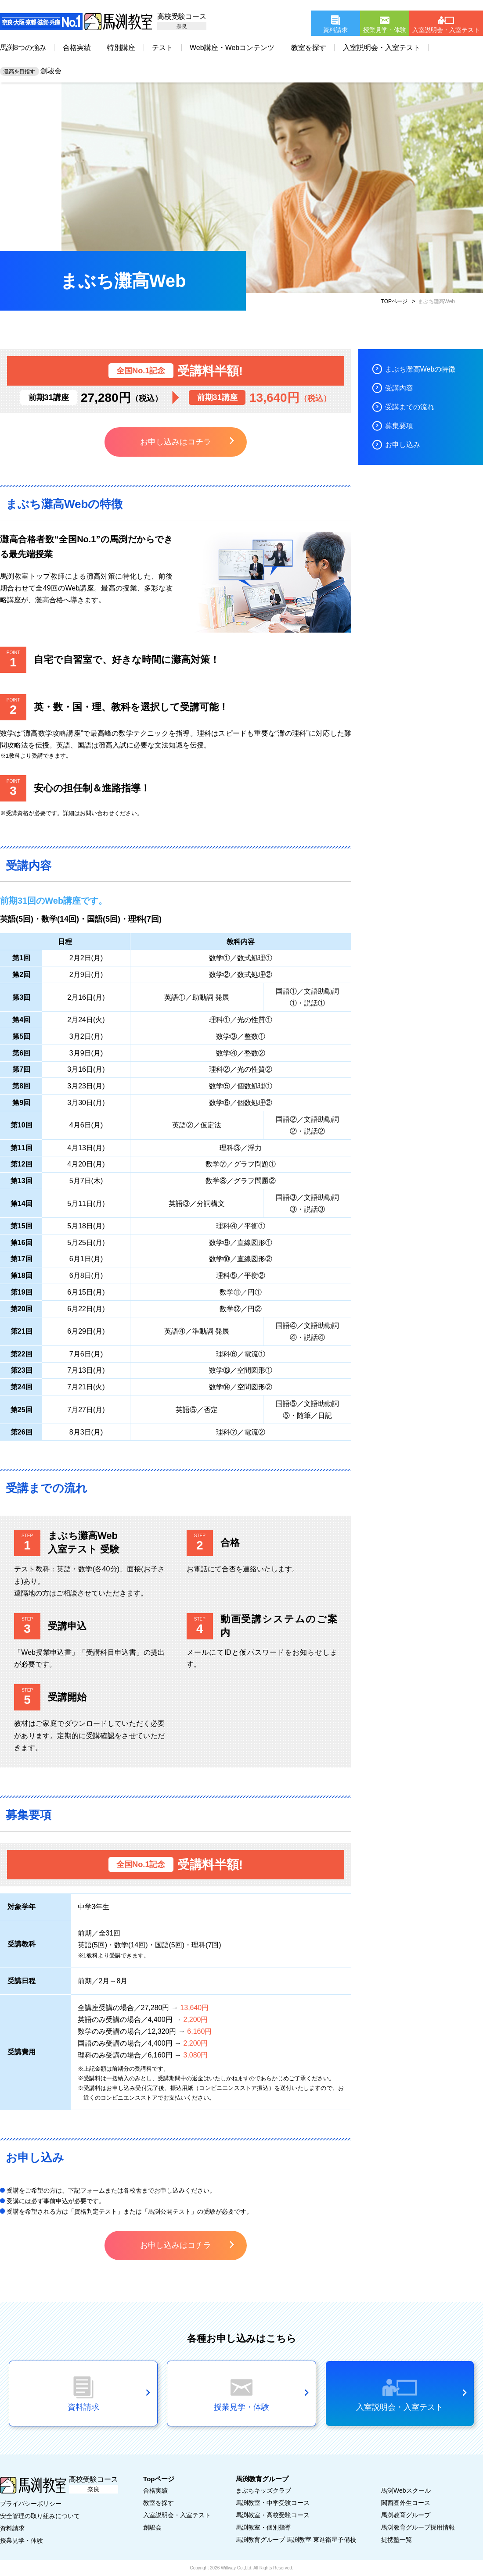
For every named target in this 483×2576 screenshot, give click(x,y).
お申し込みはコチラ (175, 441)
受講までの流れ (409, 407)
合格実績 (77, 47)
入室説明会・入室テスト (381, 47)
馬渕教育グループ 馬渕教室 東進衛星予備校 (296, 2539)
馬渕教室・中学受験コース (273, 2502)
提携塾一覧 (396, 2539)
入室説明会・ (177, 2515)
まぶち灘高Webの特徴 (420, 369)
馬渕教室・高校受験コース (273, 2515)
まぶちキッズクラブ (263, 2490)
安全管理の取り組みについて (40, 2515)
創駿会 (30, 71)
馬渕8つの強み (23, 47)
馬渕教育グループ (405, 2515)
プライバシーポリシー (30, 2503)
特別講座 (121, 47)
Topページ (158, 2479)
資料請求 (12, 2528)
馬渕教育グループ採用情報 (418, 2527)
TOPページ (394, 301)
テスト (162, 47)
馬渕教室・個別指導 (263, 2527)
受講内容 (399, 388)
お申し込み (402, 444)
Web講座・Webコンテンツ (232, 47)
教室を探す (308, 47)
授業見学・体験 (21, 2540)
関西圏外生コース (405, 2502)
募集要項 (399, 425)
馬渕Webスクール (406, 2490)
